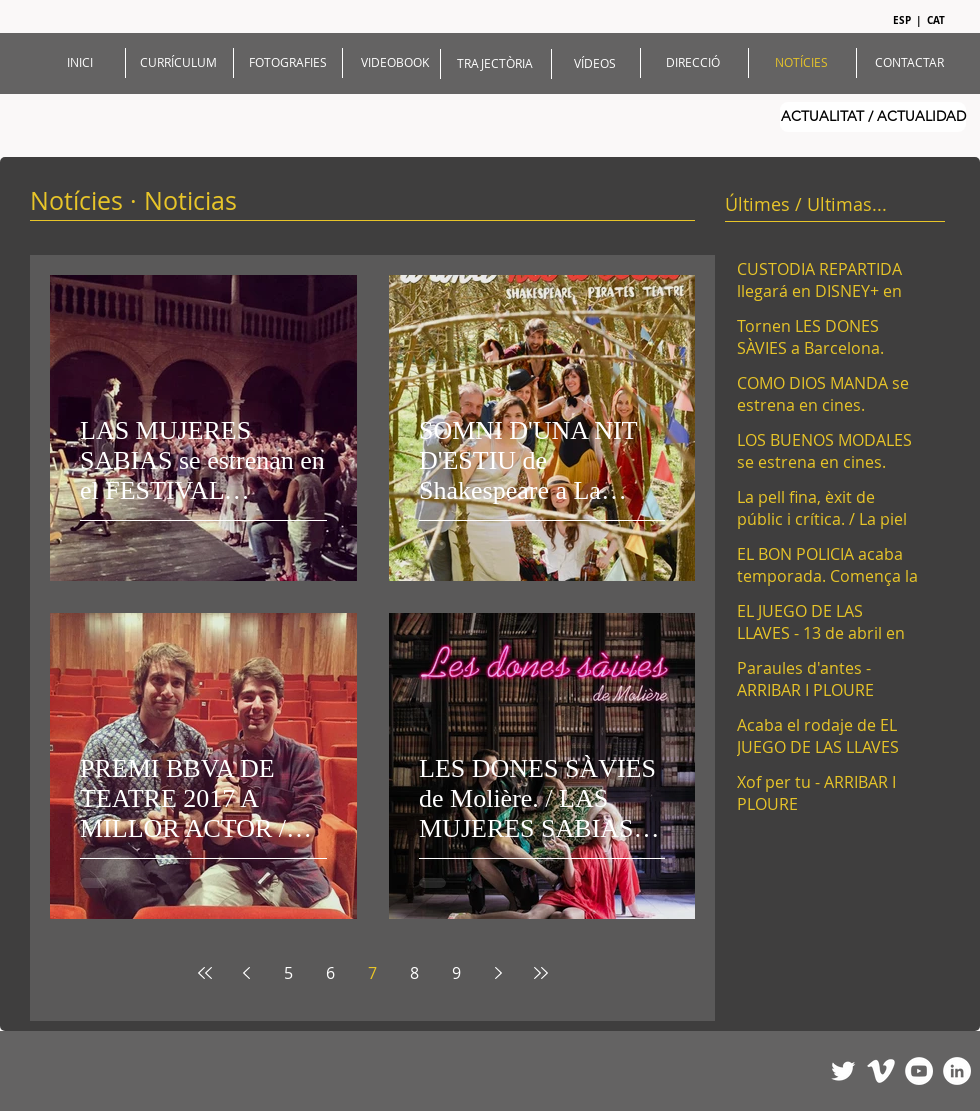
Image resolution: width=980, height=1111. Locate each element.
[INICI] (80, 62)
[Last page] (541, 973)
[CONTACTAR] (909, 62)
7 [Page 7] (372, 973)
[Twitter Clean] (843, 1071)
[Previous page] (247, 973)
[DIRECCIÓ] (693, 62)
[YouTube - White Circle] (919, 1071)
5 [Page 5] (288, 973)
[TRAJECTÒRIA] (495, 63)
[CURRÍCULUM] (178, 62)
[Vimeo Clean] (881, 1071)
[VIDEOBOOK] (395, 62)
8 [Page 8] (414, 973)
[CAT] (937, 20)
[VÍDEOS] (595, 63)
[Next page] (499, 973)
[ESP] (904, 20)
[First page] (205, 973)
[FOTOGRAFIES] (287, 62)
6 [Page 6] (330, 973)
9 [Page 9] (456, 973)
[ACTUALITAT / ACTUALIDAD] (873, 117)
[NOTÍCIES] (801, 62)
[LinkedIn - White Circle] (957, 1071)
